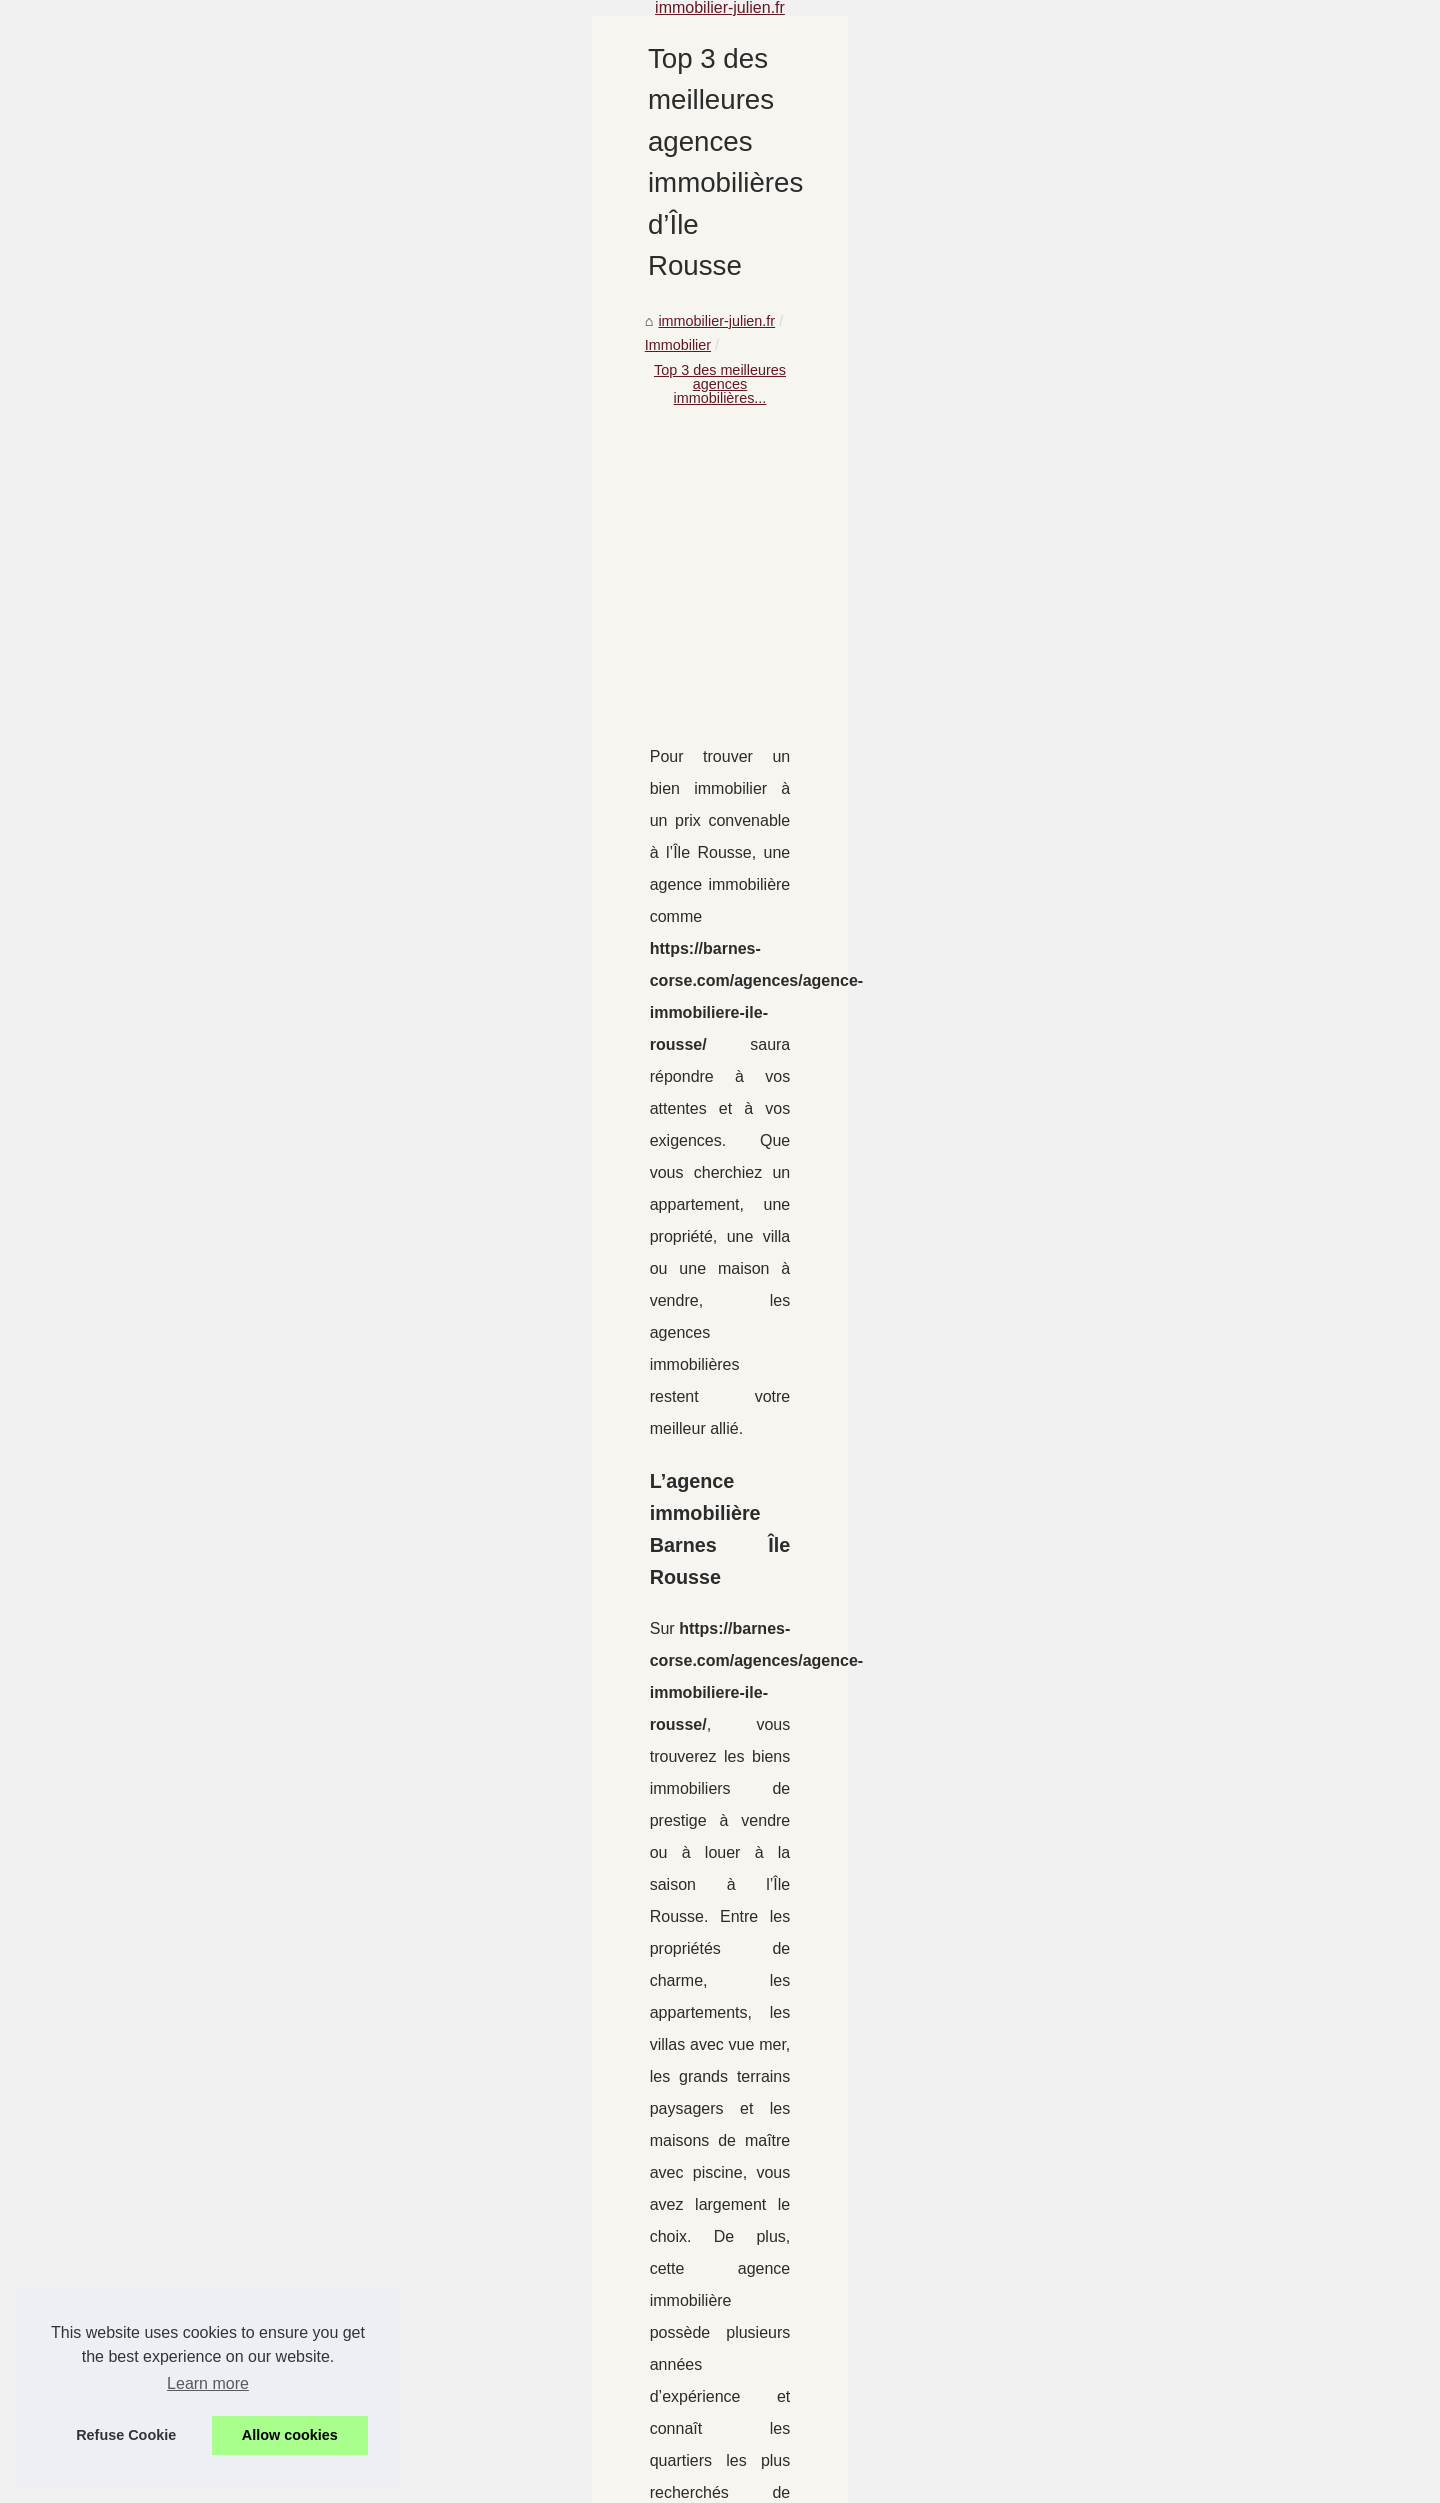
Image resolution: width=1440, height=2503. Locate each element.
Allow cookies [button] (290, 2435)
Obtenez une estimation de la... (244, 906)
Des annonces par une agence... (249, 1128)
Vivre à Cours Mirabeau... (226, 862)
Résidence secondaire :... (226, 1084)
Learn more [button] (208, 2383)
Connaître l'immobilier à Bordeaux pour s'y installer (717, 2247)
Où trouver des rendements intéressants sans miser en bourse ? (760, 2350)
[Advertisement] (870, 385)
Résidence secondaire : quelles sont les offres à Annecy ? (739, 2281)
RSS (465, 2481)
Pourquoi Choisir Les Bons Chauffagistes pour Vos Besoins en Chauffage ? (795, 2109)
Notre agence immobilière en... (243, 1217)
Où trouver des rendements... (238, 1173)
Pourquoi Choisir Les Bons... (236, 818)
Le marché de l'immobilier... (232, 995)
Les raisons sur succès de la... (242, 1354)
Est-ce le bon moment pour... (237, 1309)
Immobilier (606, 222)
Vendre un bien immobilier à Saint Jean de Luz (704, 2419)
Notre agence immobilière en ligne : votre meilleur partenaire (748, 2384)
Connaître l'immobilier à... (226, 1040)
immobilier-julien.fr (497, 222)
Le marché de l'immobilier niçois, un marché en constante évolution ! (600, 2001)
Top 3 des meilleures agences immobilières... (801, 222)
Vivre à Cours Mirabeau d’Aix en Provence (690, 2143)
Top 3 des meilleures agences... (246, 951)
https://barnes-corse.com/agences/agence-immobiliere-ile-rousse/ (737, 1076)
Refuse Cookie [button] (126, 2435)
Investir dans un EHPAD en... (238, 726)
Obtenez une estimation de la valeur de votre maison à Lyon (1140, 2001)
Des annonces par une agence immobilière (692, 2315)
